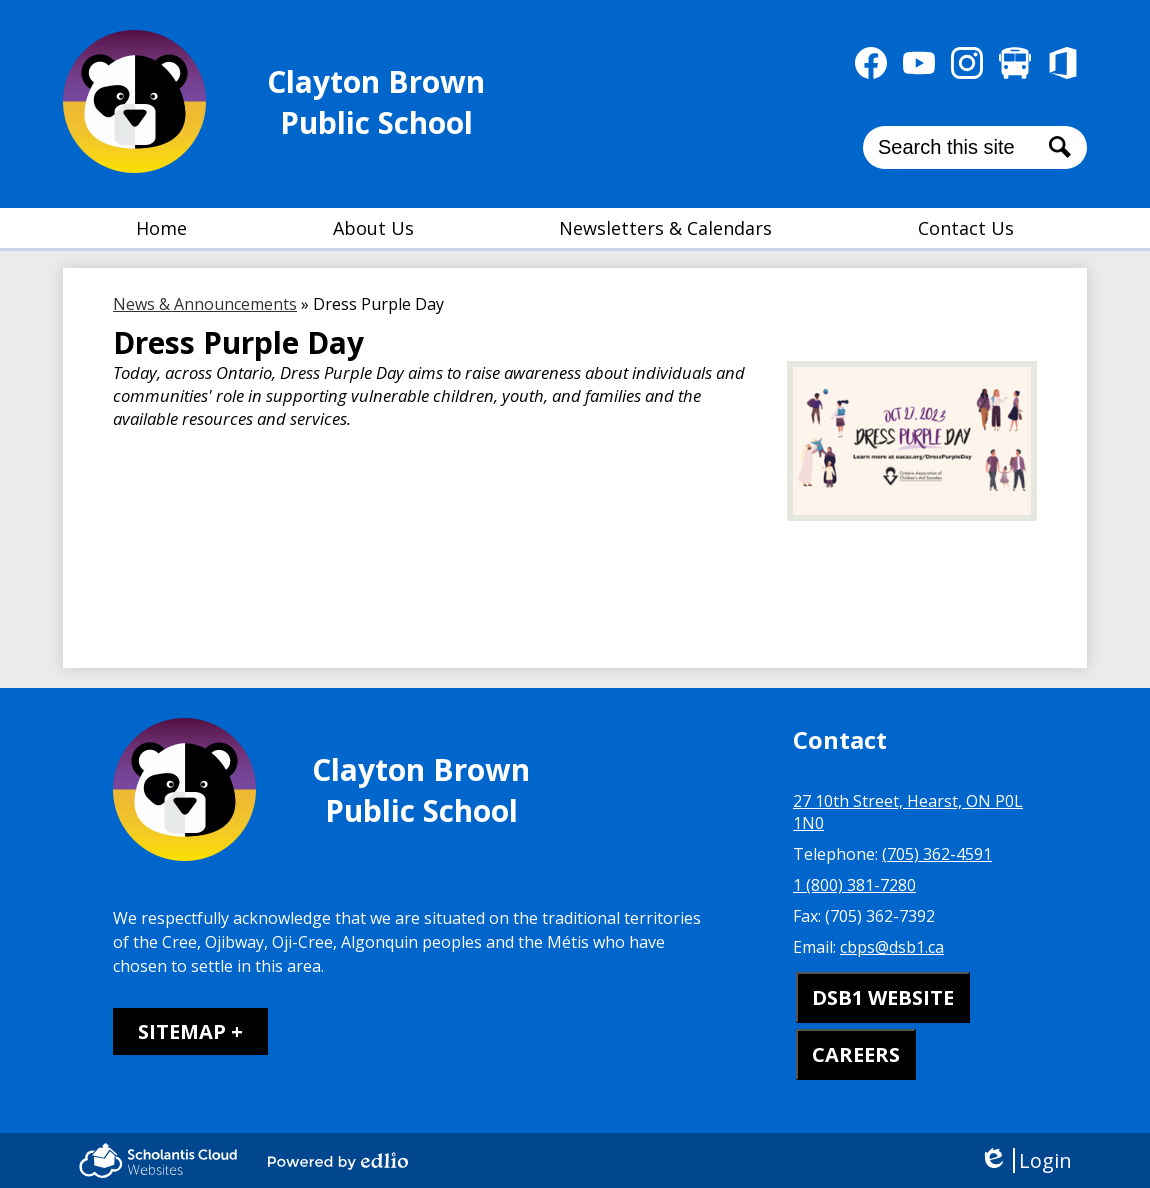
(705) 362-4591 (937, 854)
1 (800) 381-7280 (854, 885)
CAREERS (856, 1054)
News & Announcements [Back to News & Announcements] (205, 304)
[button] (373, 228)
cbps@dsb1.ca (892, 947)
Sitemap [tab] (182, 1031)
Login (1025, 1160)
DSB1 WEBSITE (883, 997)
